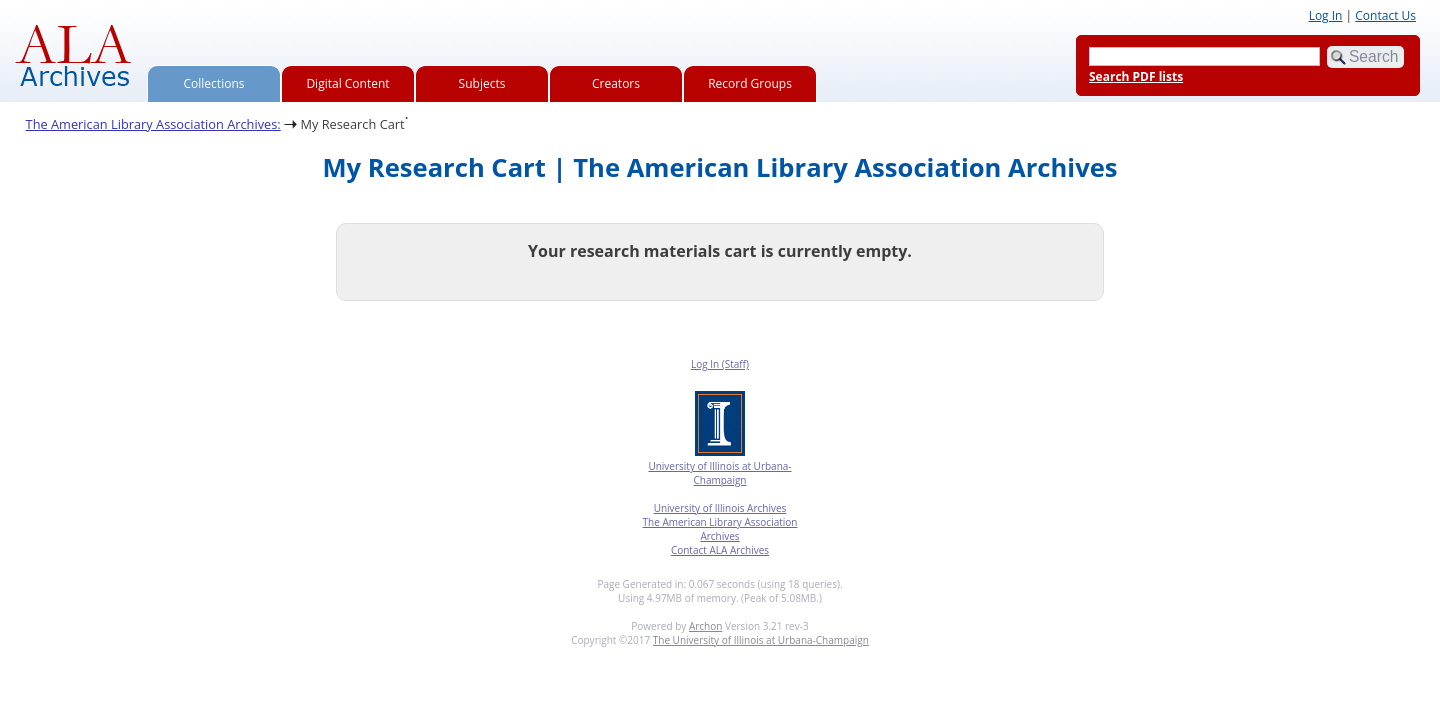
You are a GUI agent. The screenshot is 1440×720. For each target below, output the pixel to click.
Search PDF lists (1136, 76)
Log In (1326, 15)
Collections (214, 83)
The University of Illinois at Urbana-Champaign (761, 640)
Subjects (482, 83)
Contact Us (1385, 15)
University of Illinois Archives (720, 508)
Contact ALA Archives (720, 550)
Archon (705, 626)
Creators (616, 83)
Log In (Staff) (720, 364)
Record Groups (750, 83)
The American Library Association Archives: (153, 124)
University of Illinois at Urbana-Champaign (719, 473)
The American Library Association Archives (720, 529)
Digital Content (347, 83)
